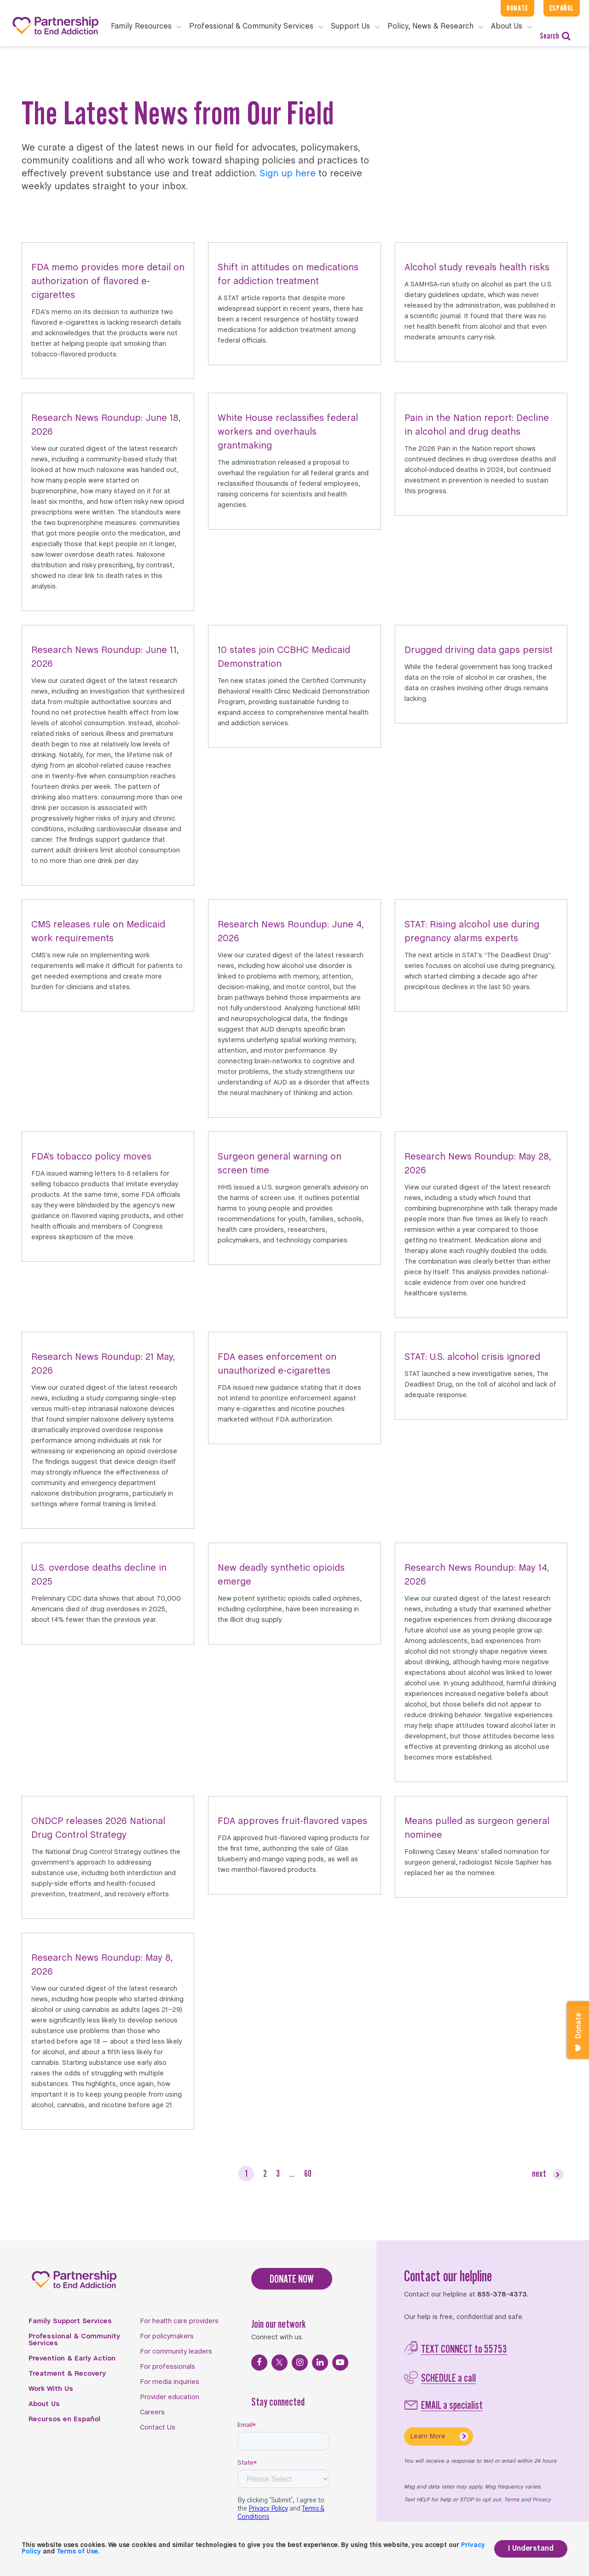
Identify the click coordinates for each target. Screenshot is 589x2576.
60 (308, 2173)
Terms (511, 2500)
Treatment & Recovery (67, 2374)
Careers (152, 2412)
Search (555, 36)
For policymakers (167, 2336)
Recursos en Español (64, 2419)
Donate (517, 8)
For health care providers (179, 2321)
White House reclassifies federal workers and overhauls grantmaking (288, 432)
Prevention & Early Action (72, 2358)
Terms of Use (77, 2552)
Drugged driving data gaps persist (478, 650)
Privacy (541, 2500)
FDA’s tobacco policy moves (91, 1157)
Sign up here (288, 173)
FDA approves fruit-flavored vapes (292, 1821)
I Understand (531, 2548)
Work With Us (51, 2389)
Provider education (169, 2397)
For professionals (167, 2367)
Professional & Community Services (74, 2340)
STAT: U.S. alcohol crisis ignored (472, 1357)
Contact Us (157, 2427)
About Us (44, 2404)
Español (561, 8)
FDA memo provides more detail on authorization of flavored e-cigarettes (108, 281)
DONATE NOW (292, 2279)
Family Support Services (70, 2321)
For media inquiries (169, 2382)
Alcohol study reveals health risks (476, 267)
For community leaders (176, 2352)
